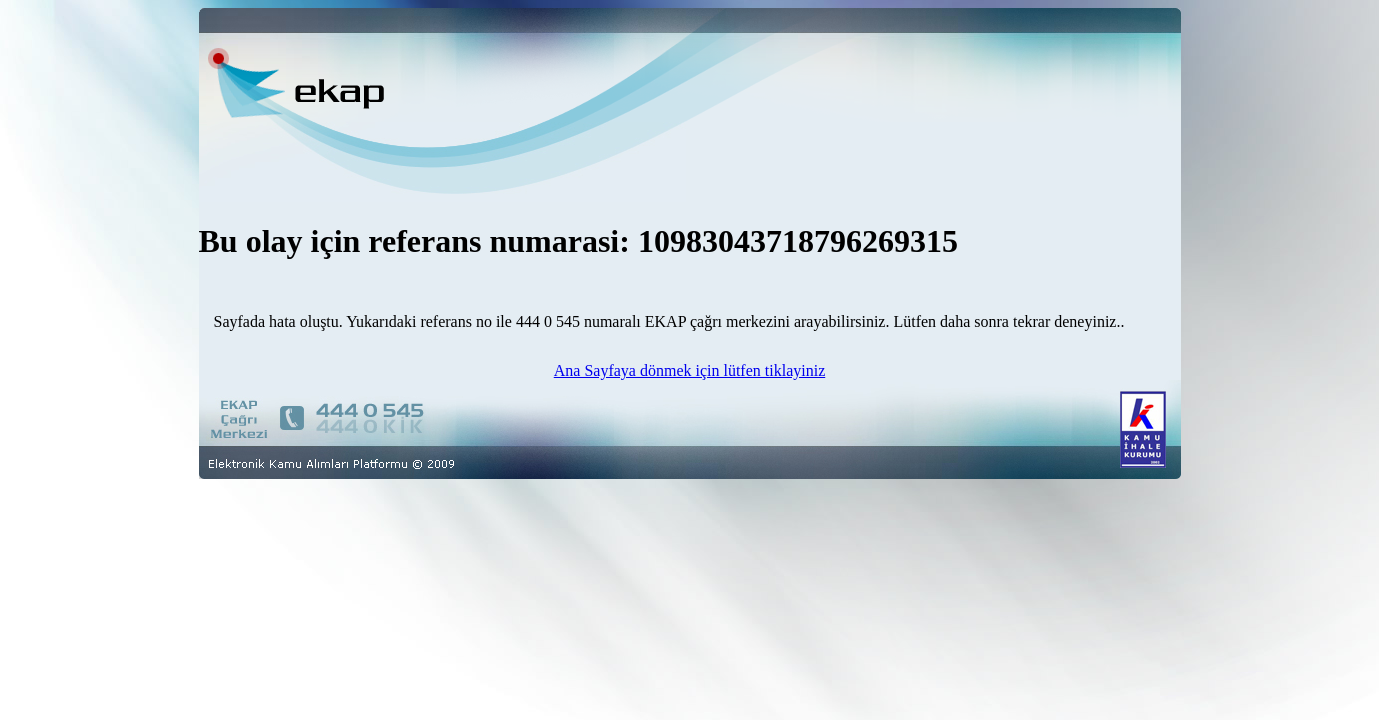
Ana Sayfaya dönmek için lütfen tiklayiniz (689, 370)
